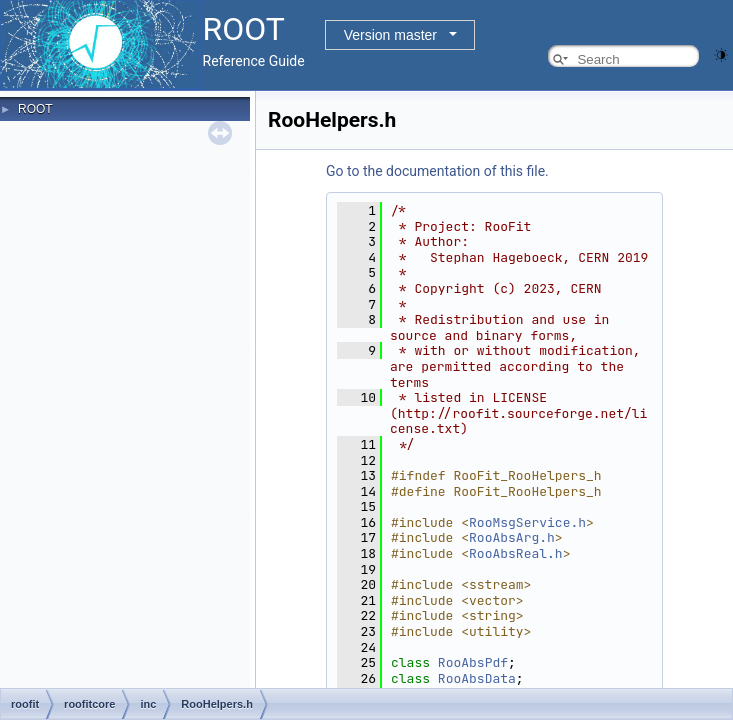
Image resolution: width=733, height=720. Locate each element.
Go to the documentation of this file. (437, 171)
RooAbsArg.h (512, 537)
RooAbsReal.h (516, 553)
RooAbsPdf (473, 662)
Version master (390, 35)
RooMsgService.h (527, 522)
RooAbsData (477, 678)
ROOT (35, 109)
